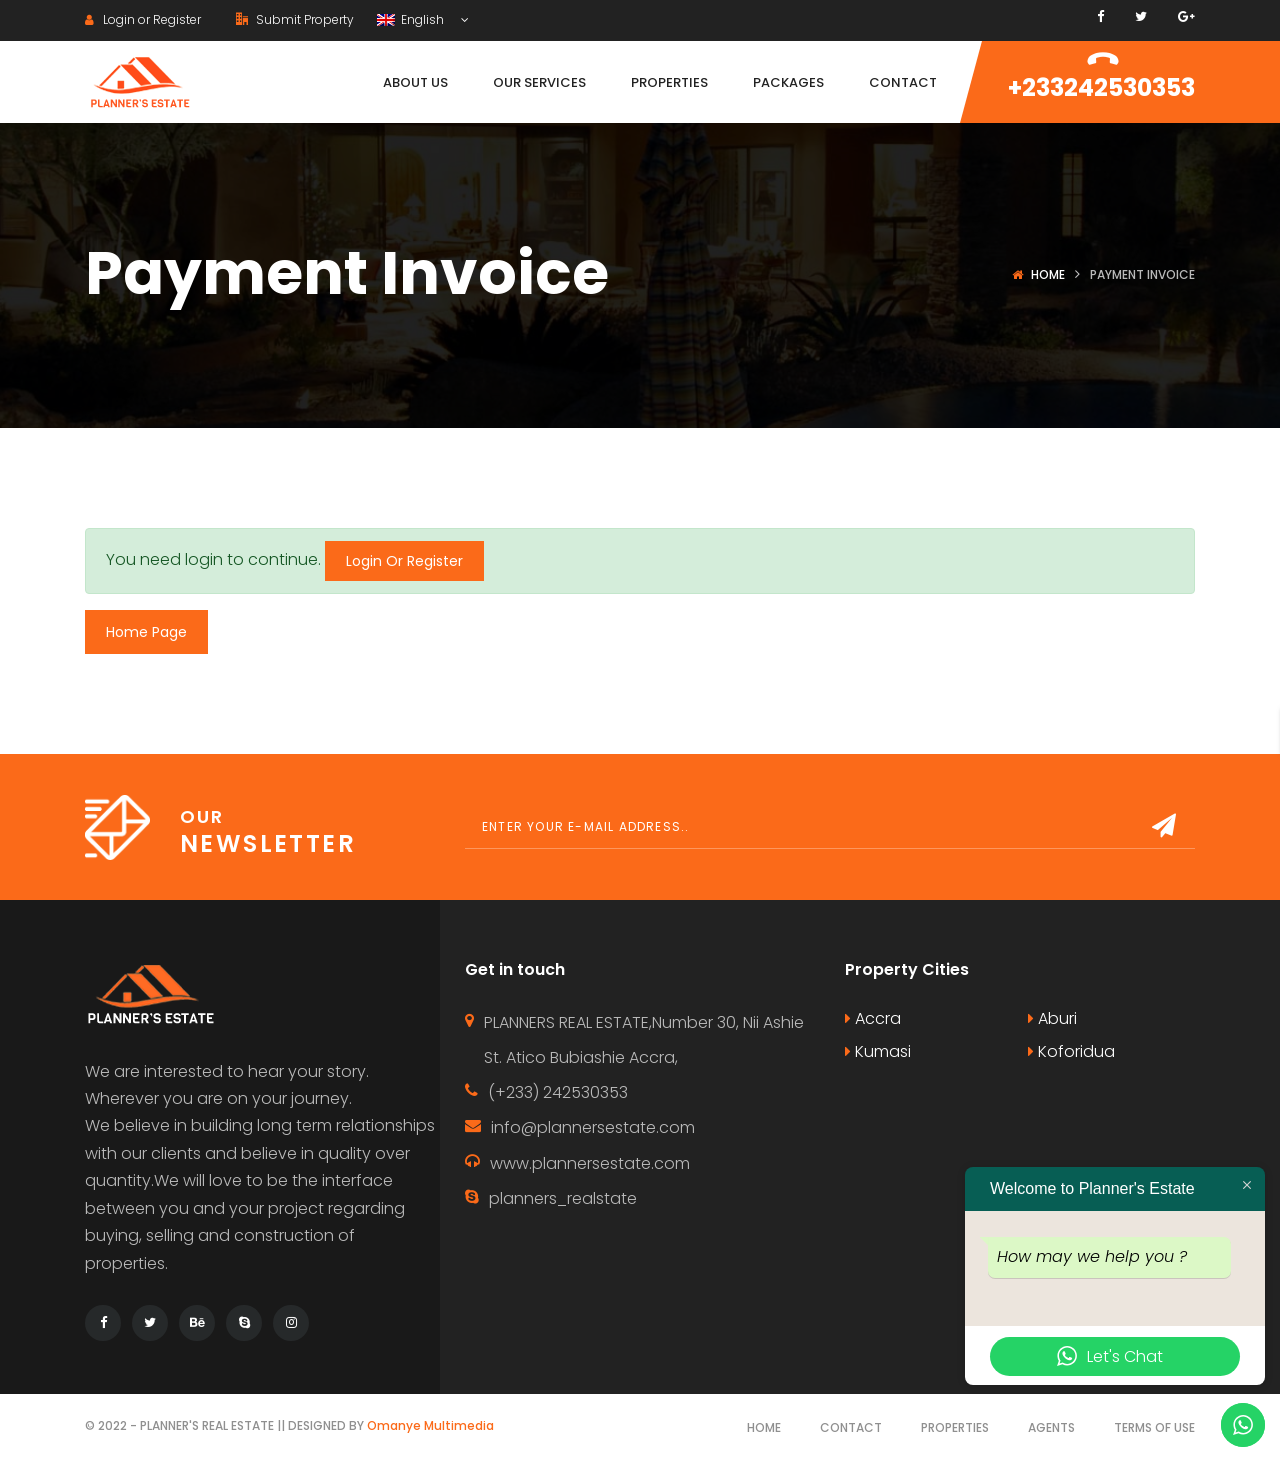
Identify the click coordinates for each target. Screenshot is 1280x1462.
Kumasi (878, 1051)
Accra (873, 1018)
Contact (851, 1427)
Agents (1051, 1427)
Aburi (1052, 1018)
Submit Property (295, 19)
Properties (955, 1427)
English (412, 19)
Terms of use (1154, 1427)
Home (1048, 274)
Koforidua (1071, 1051)
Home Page (146, 632)
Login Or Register (404, 561)
